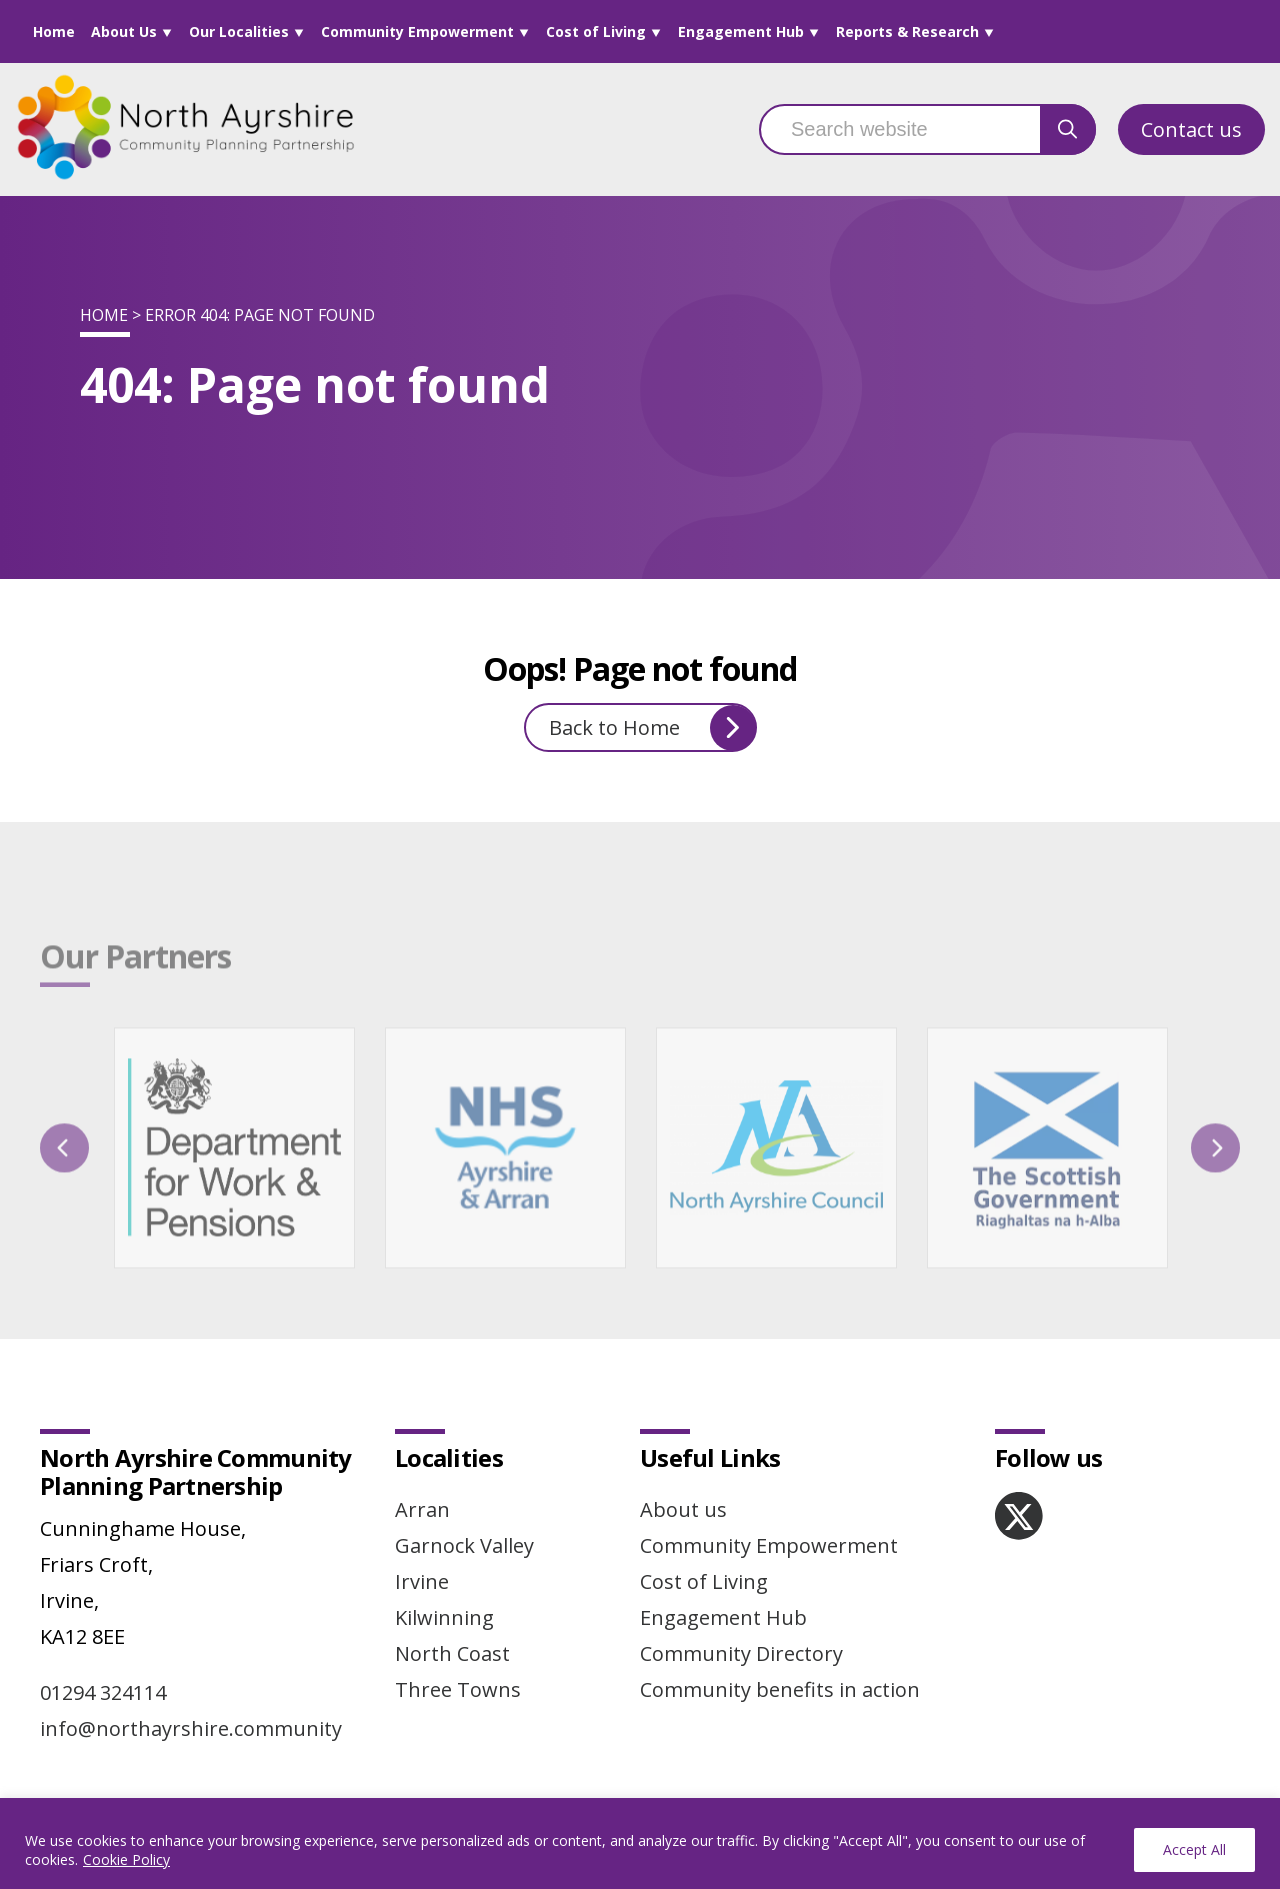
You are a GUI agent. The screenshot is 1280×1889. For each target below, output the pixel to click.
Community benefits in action (780, 1689)
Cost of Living (596, 31)
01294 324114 (103, 1692)
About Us (124, 31)
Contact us (1191, 129)
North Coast (452, 1653)
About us (683, 1509)
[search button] (1068, 129)
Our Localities (239, 31)
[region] (640, 1843)
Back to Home (652, 728)
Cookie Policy (126, 1859)
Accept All (1194, 1849)
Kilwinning (444, 1617)
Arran (422, 1509)
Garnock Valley (464, 1545)
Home (54, 31)
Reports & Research (907, 31)
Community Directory (741, 1653)
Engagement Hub (741, 31)
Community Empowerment (417, 31)
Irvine (422, 1581)
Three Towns (458, 1689)
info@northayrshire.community (191, 1728)
